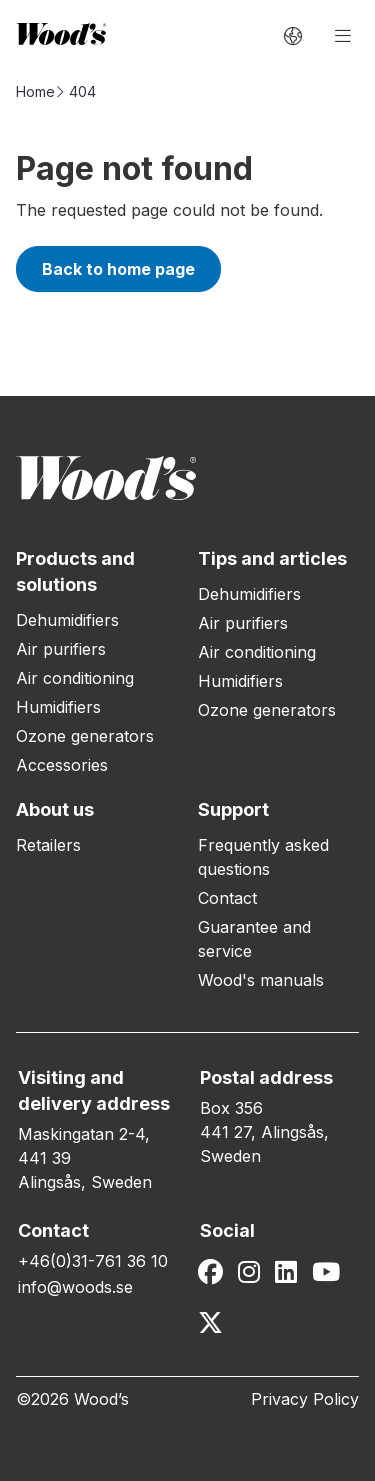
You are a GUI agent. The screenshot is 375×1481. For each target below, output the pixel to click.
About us (55, 809)
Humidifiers (58, 707)
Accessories (62, 765)
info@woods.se (75, 1287)
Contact (227, 898)
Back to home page (118, 269)
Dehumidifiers (67, 620)
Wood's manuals (261, 980)
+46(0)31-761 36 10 (93, 1261)
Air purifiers (61, 649)
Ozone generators (85, 736)
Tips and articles (272, 558)
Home (35, 91)
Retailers (48, 845)
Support (233, 809)
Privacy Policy (305, 1399)
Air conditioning (75, 678)
